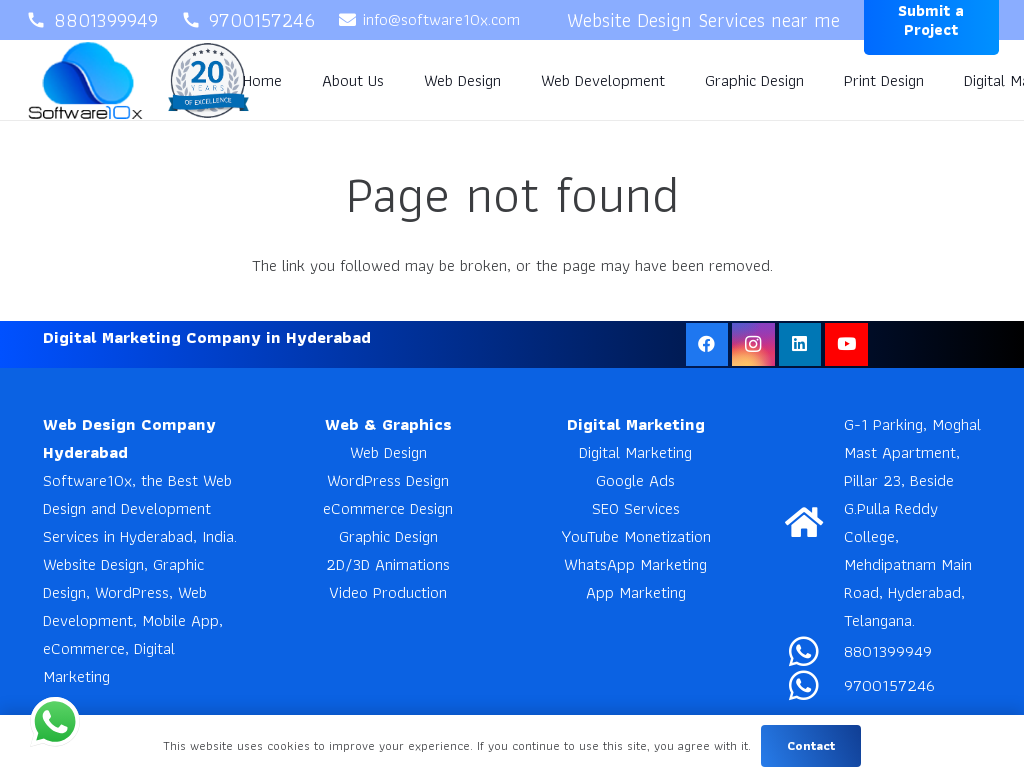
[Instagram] (753, 344)
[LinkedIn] (800, 344)
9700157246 (889, 685)
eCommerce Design (388, 508)
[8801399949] (814, 651)
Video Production (388, 592)
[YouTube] (846, 344)
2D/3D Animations (388, 564)
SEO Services (636, 508)
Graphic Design (388, 536)
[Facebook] (707, 344)
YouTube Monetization (636, 536)
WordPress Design (388, 480)
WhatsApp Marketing (635, 564)
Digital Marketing (635, 452)
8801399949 (888, 651)
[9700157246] (814, 685)
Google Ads (635, 480)
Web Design (388, 452)
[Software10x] (85, 80)
